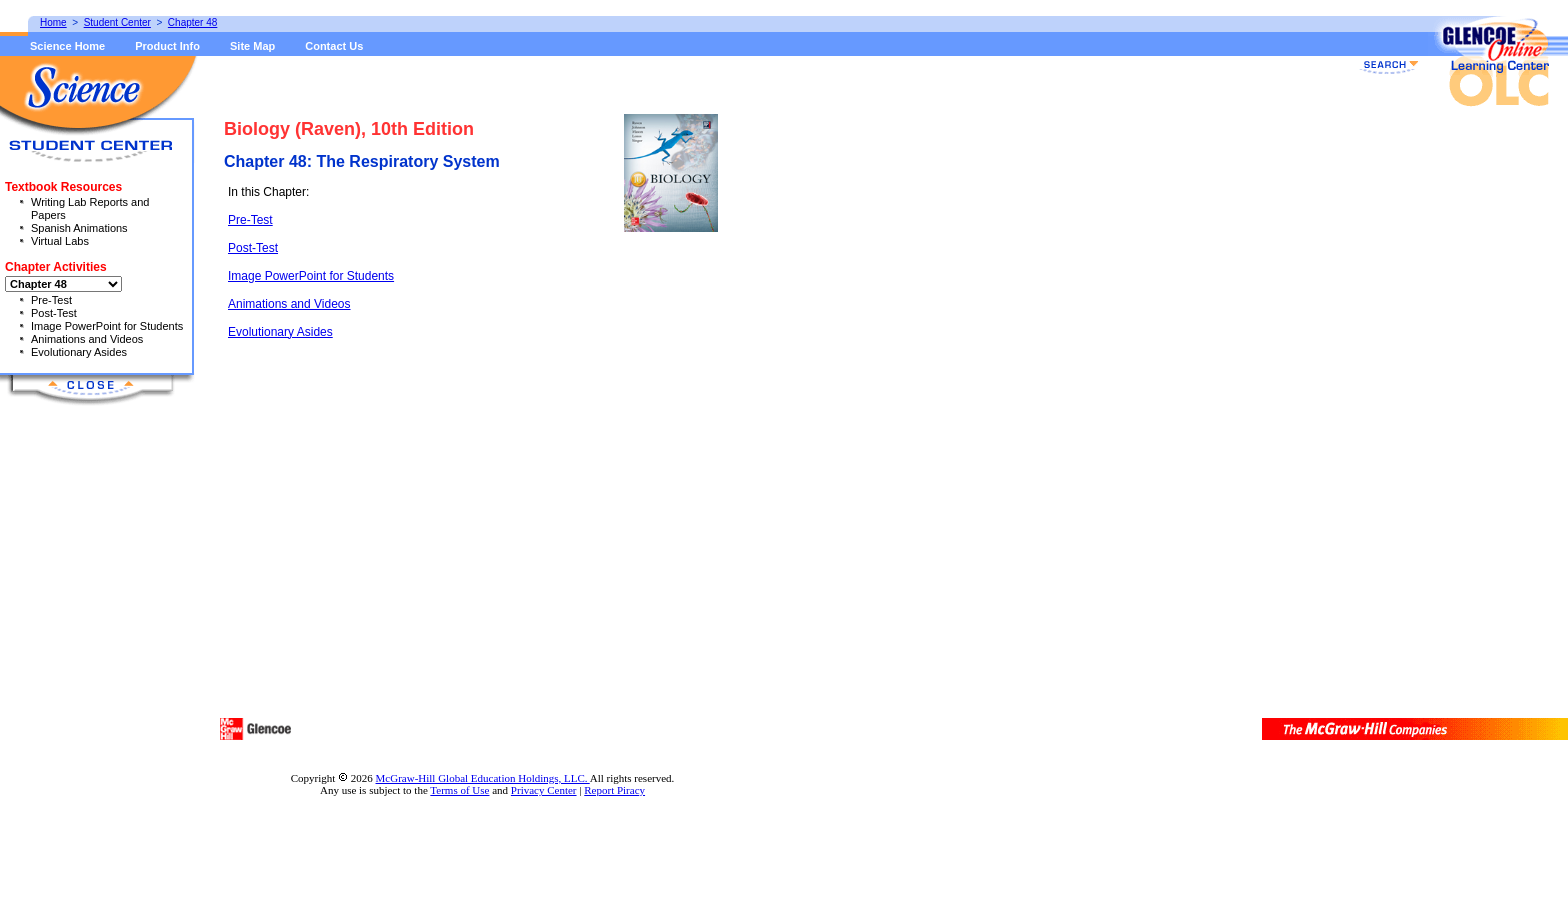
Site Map (252, 46)
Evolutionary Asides (280, 332)
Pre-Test (250, 220)
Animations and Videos (289, 304)
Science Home (67, 46)
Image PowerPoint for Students (311, 276)
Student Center (117, 22)
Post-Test (253, 248)
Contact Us (334, 46)
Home (53, 22)
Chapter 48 (192, 22)
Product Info (167, 46)
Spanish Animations (79, 228)
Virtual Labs (60, 241)
